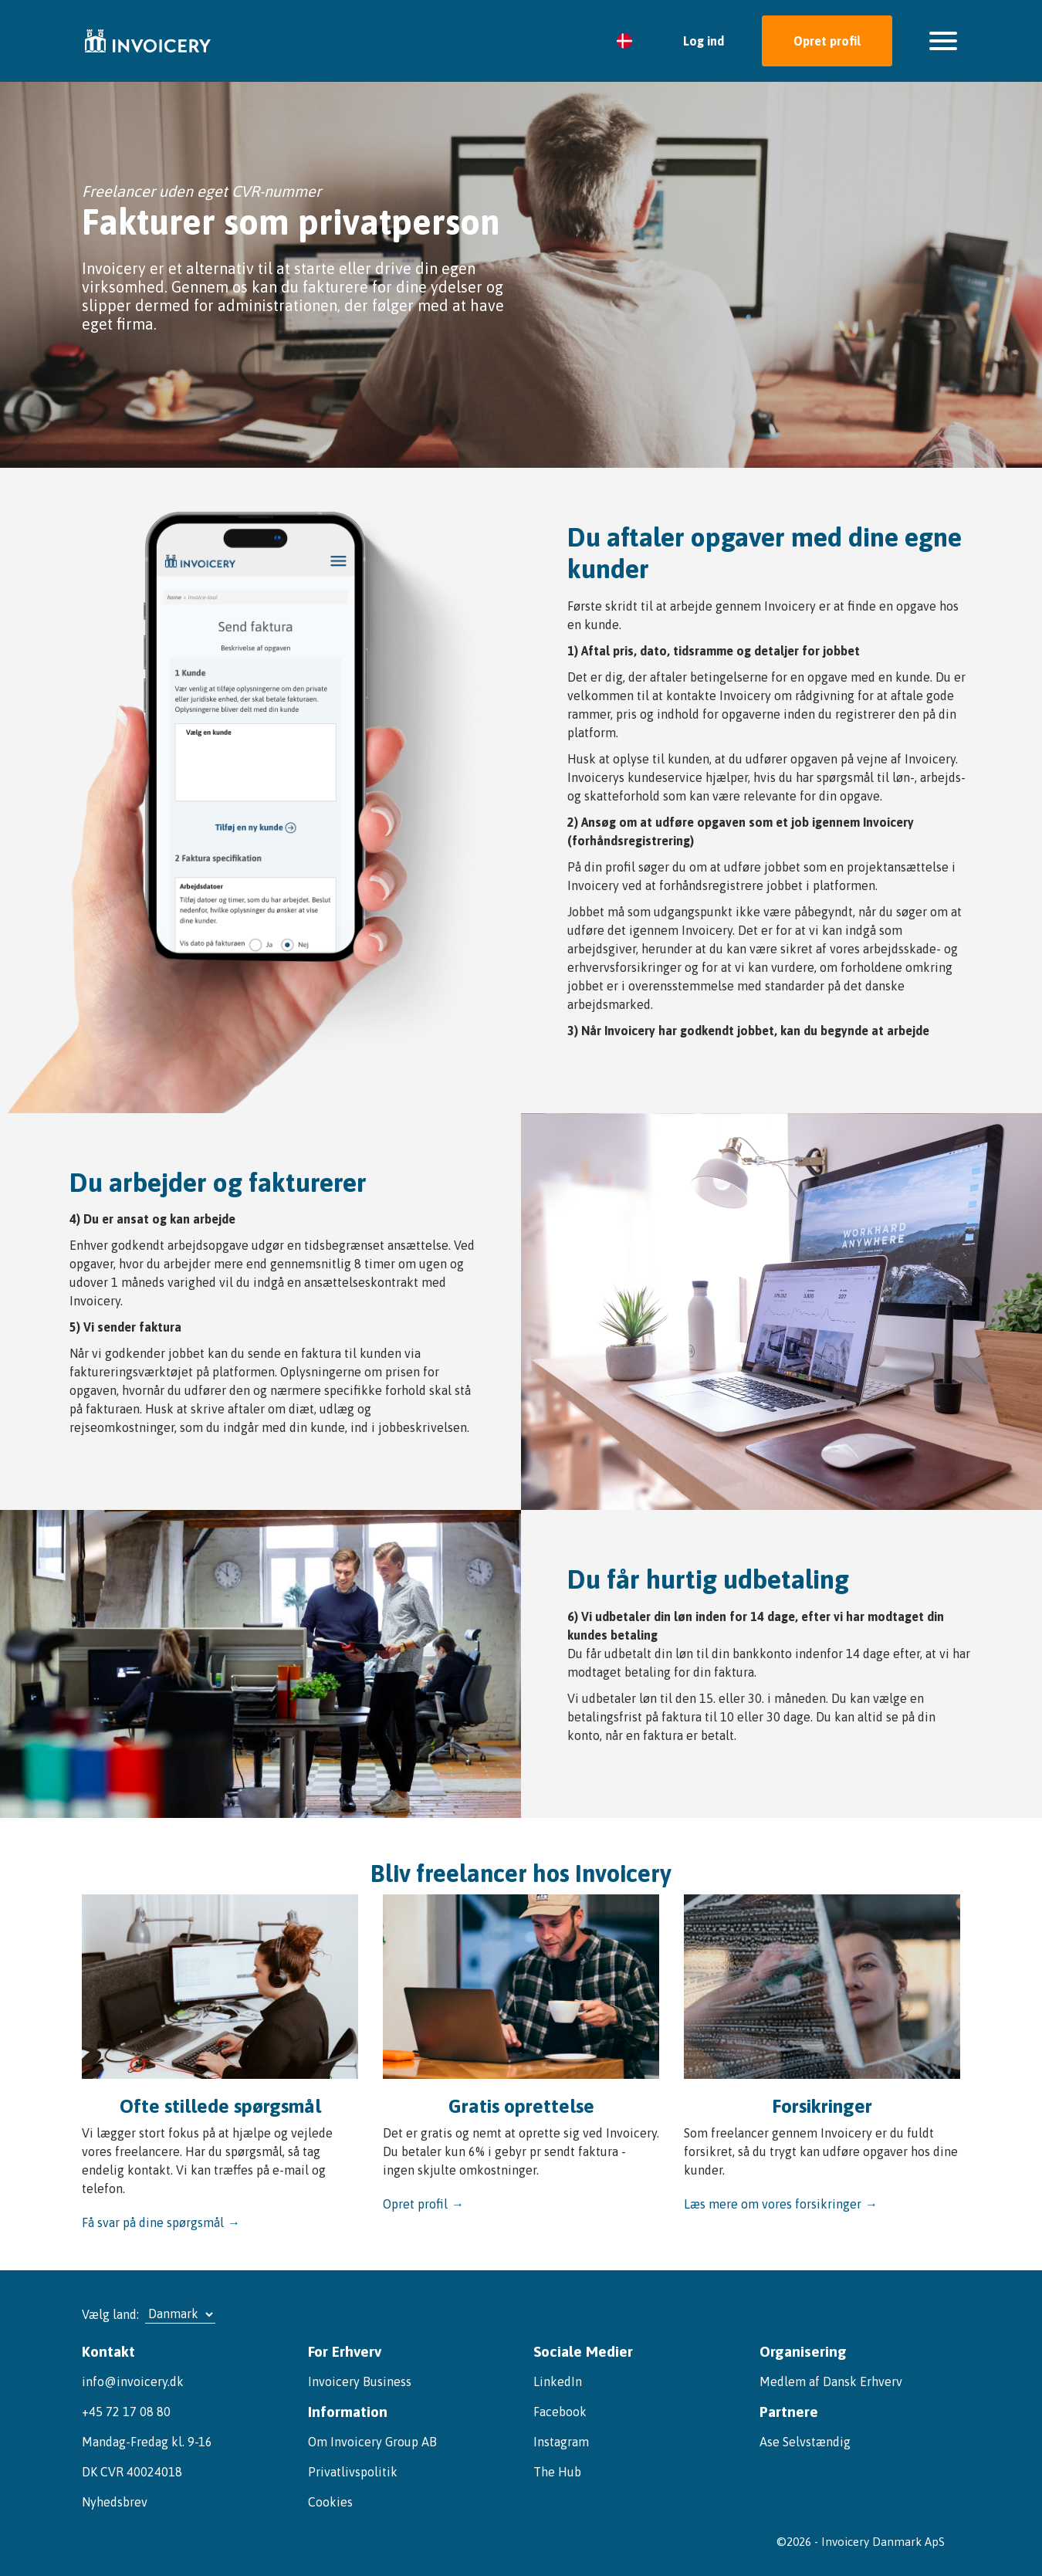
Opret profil (827, 41)
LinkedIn (557, 2381)
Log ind (703, 41)
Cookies (330, 2502)
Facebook (560, 2412)
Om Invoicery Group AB (372, 2442)
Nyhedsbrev (114, 2502)
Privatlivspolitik (353, 2472)
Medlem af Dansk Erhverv (831, 2381)
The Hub (557, 2472)
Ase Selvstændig (805, 2442)
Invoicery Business (359, 2381)
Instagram (561, 2442)
